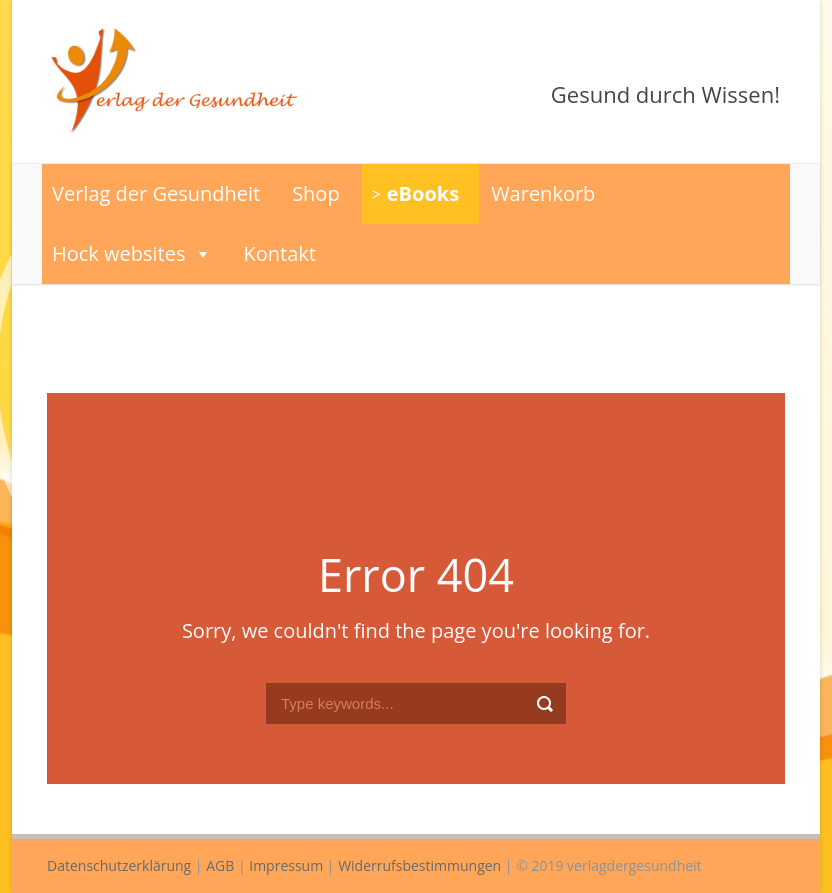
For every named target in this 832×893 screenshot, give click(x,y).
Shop (316, 193)
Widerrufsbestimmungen (419, 865)
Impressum (286, 865)
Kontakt (280, 253)
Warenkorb (543, 193)
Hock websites (132, 254)
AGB (220, 865)
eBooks (423, 193)
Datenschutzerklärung (119, 865)
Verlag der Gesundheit (156, 193)
